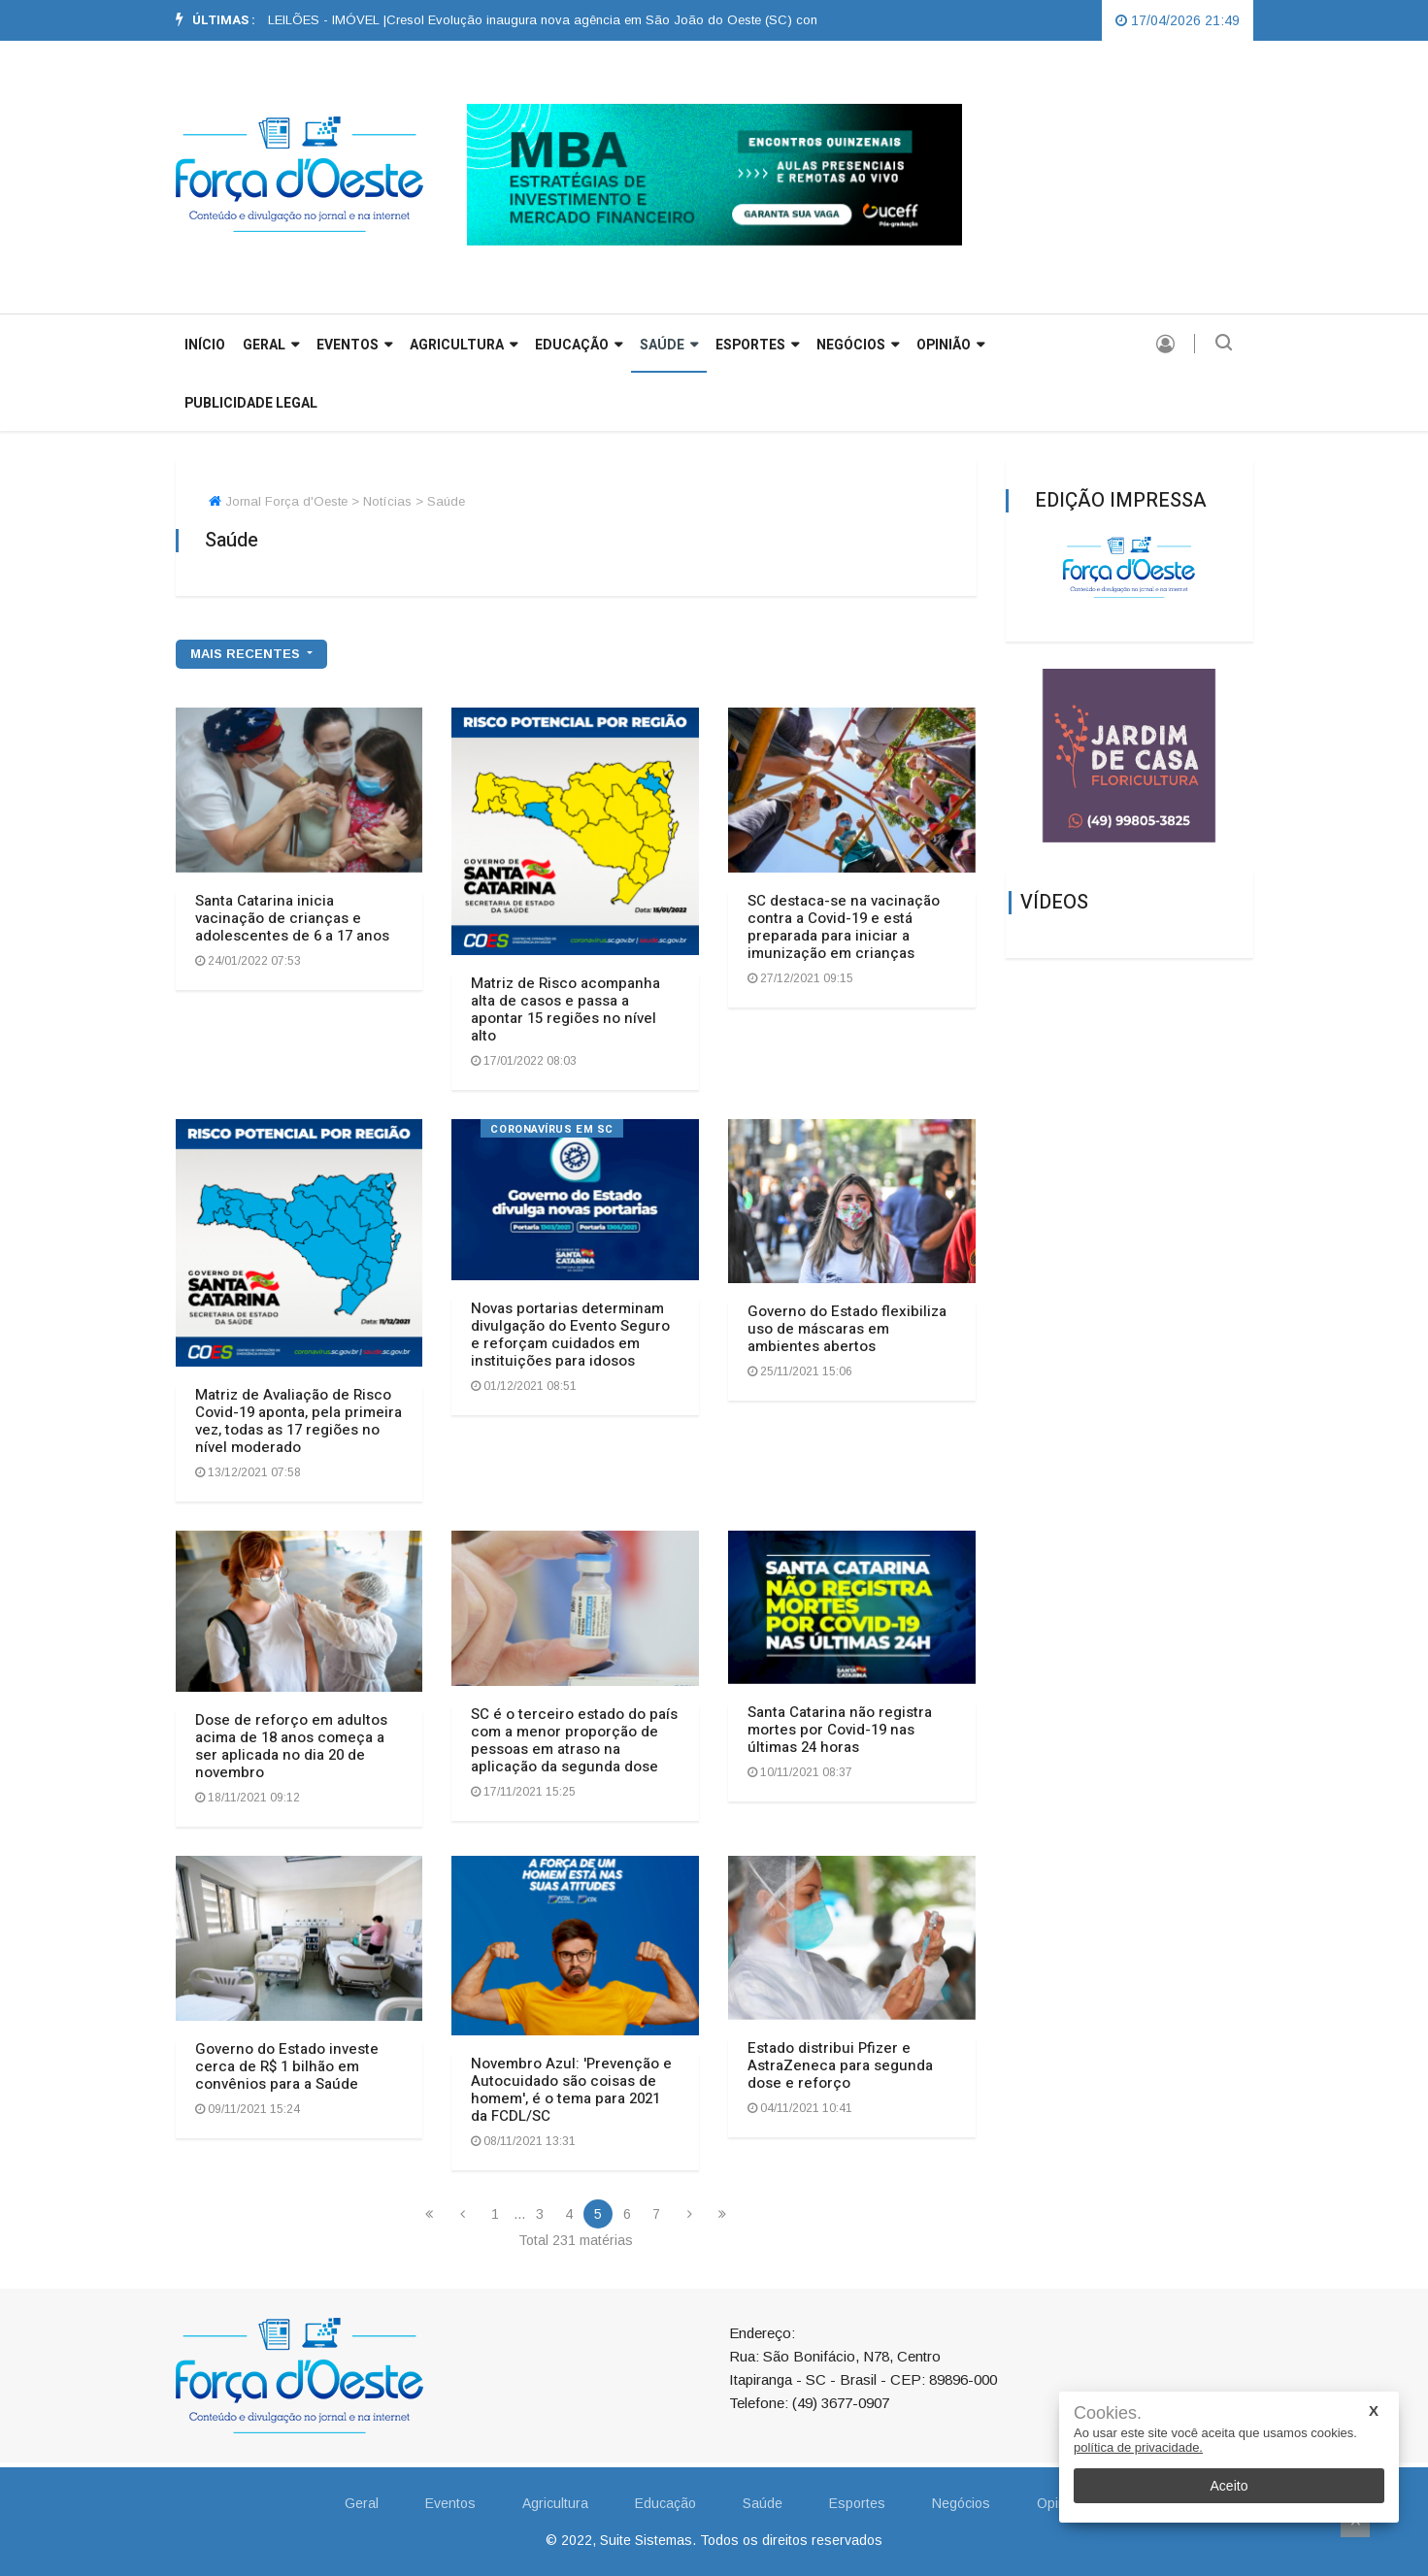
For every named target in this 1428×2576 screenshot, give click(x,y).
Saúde (669, 345)
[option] (317, 20)
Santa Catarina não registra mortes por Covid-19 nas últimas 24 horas (839, 1729)
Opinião (950, 345)
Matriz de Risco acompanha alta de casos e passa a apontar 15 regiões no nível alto (565, 1009)
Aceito (1229, 2485)
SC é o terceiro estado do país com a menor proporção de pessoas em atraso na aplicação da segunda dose (574, 1740)
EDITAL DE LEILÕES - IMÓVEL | (317, 20)
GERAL (271, 345)
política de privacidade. (1138, 2447)
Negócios (857, 345)
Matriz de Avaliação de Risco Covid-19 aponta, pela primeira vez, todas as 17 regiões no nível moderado (298, 1421)
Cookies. (1108, 2413)
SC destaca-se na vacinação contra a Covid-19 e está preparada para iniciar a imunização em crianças (843, 927)
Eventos (354, 345)
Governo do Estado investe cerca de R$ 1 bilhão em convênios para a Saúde (287, 2066)
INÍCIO (204, 345)
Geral (362, 2503)
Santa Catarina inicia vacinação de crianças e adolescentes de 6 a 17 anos (292, 918)
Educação (578, 345)
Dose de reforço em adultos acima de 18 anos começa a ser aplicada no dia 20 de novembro (291, 1746)
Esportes (757, 345)
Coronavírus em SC (551, 1129)
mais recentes (247, 653)
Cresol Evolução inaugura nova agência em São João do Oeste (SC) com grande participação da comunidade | (740, 20)
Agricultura (463, 345)
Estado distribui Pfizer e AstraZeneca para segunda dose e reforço (840, 2065)
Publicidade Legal (250, 403)
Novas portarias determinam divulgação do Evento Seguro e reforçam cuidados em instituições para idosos (570, 1334)
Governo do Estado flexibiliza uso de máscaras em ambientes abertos (846, 1329)
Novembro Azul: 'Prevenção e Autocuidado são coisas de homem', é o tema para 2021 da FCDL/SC (571, 2090)
